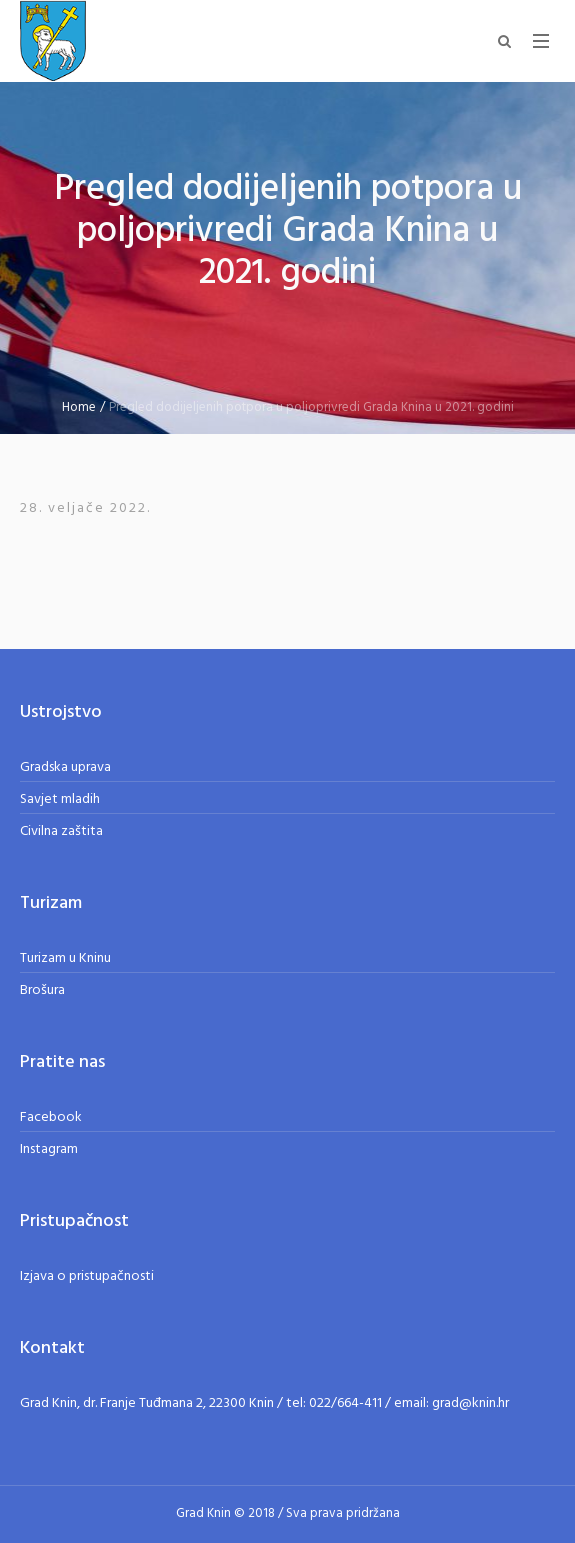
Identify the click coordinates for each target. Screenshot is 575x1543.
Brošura (42, 990)
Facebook (51, 1117)
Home (79, 407)
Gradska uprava (65, 767)
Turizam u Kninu (65, 958)
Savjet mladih (60, 799)
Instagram (49, 1149)
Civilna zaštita (61, 831)
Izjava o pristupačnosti (87, 1276)
